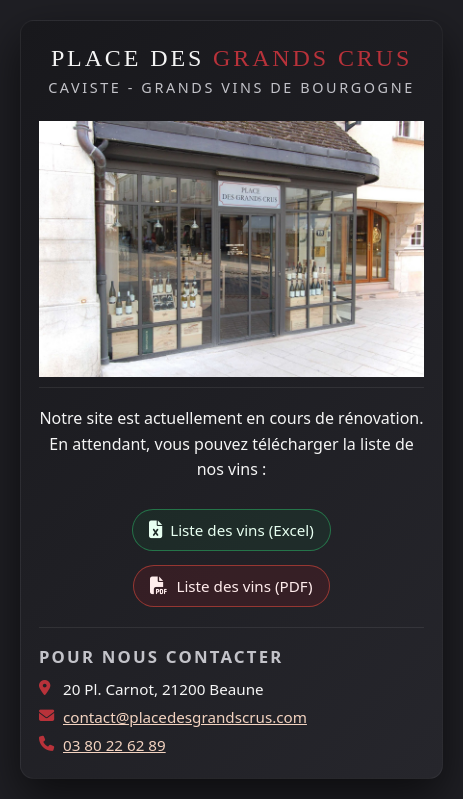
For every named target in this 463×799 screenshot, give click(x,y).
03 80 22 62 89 (114, 745)
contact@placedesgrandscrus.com (185, 717)
